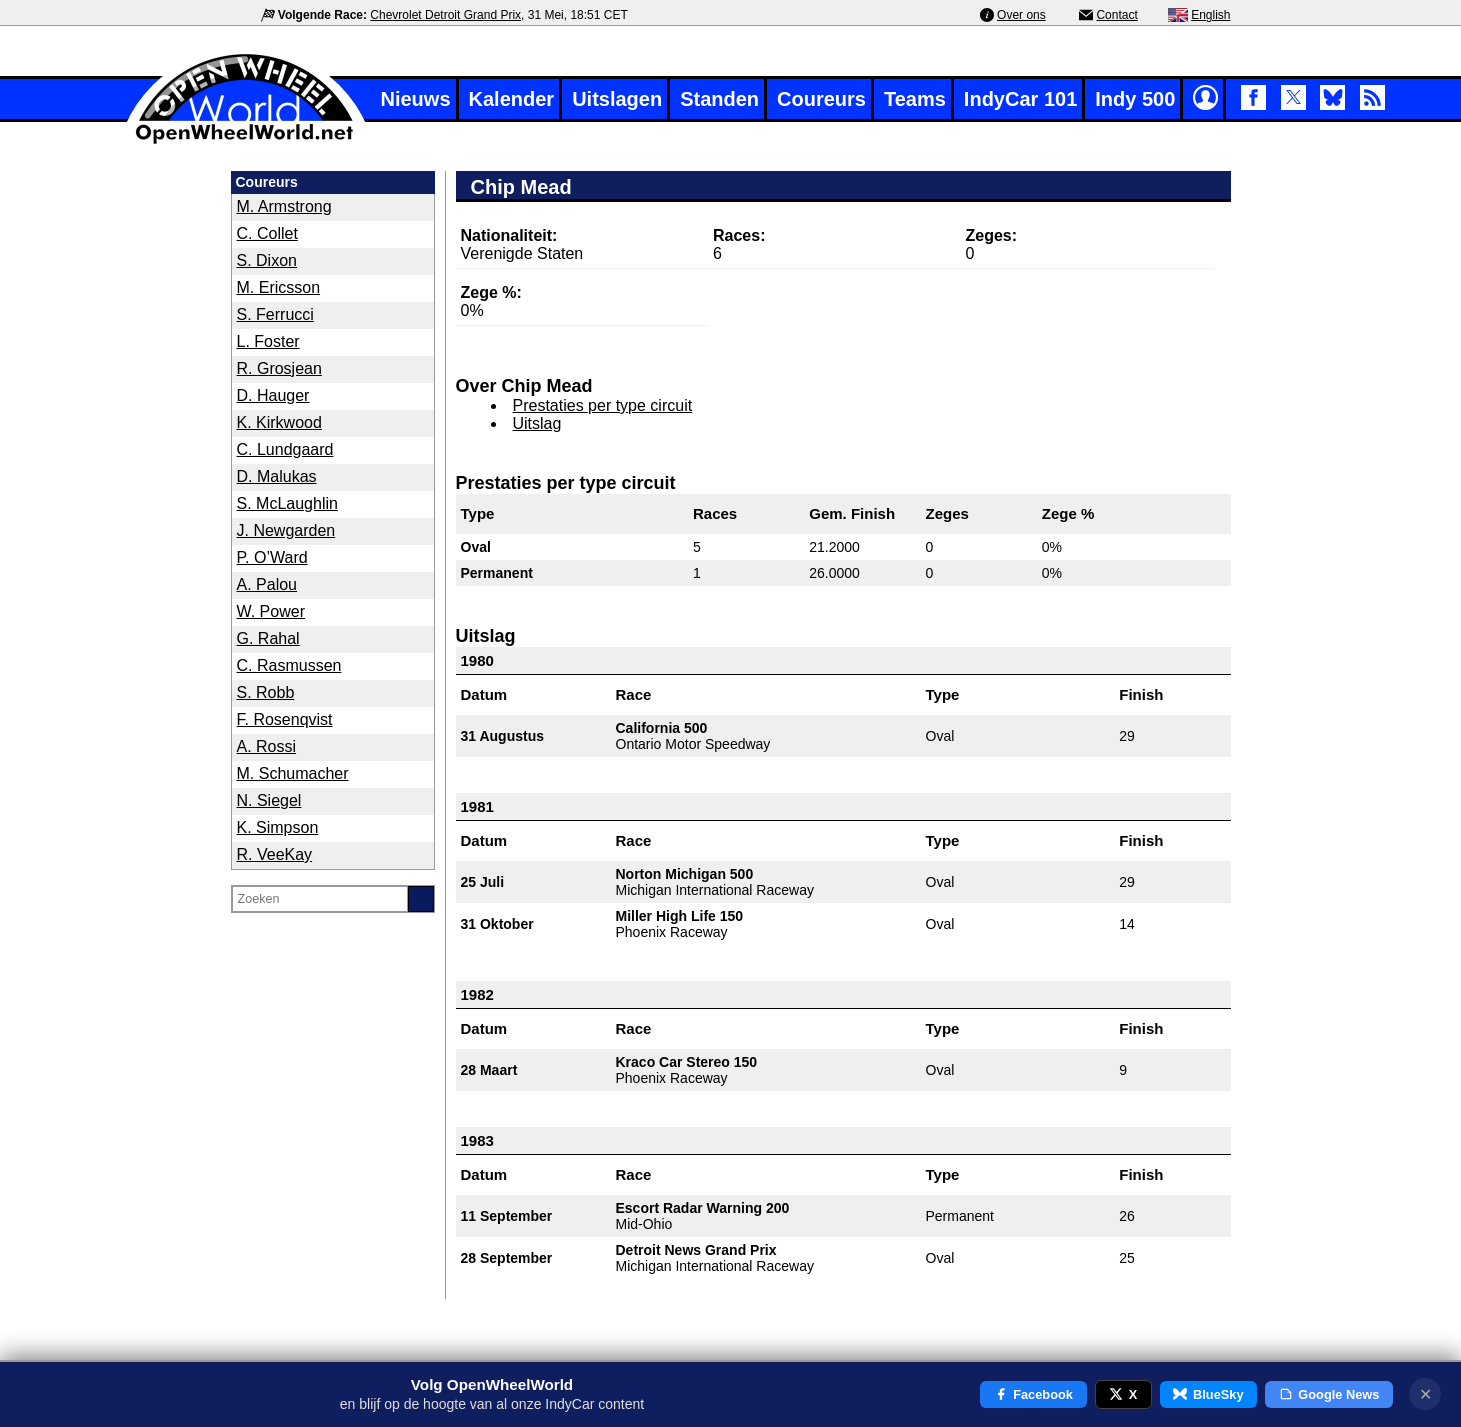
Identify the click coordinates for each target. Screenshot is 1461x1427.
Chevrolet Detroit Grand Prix (445, 15)
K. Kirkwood (279, 422)
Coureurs (821, 99)
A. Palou (267, 584)
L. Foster (268, 341)
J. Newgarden (286, 530)
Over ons (1021, 15)
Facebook (1033, 1394)
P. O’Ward (272, 557)
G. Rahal (268, 638)
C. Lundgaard (285, 449)
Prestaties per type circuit (603, 405)
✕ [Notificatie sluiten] (1425, 1394)
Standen (719, 99)
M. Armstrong (284, 206)
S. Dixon (267, 260)
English (1210, 15)
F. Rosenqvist (285, 719)
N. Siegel (269, 800)
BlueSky (1208, 1394)
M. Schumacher (293, 773)
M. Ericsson (279, 287)
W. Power (271, 611)
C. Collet (267, 233)
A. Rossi (267, 746)
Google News (1329, 1394)
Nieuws (416, 99)
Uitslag (537, 423)
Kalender (512, 99)
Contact (1116, 15)
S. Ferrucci (275, 314)
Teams (915, 99)
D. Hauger (273, 395)
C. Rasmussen (289, 665)
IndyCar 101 (1020, 99)
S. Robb (266, 692)
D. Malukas (277, 476)
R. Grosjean (279, 368)
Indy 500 (1135, 99)
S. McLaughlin (287, 503)
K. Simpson (278, 827)
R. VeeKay (275, 854)
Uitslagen (617, 99)
